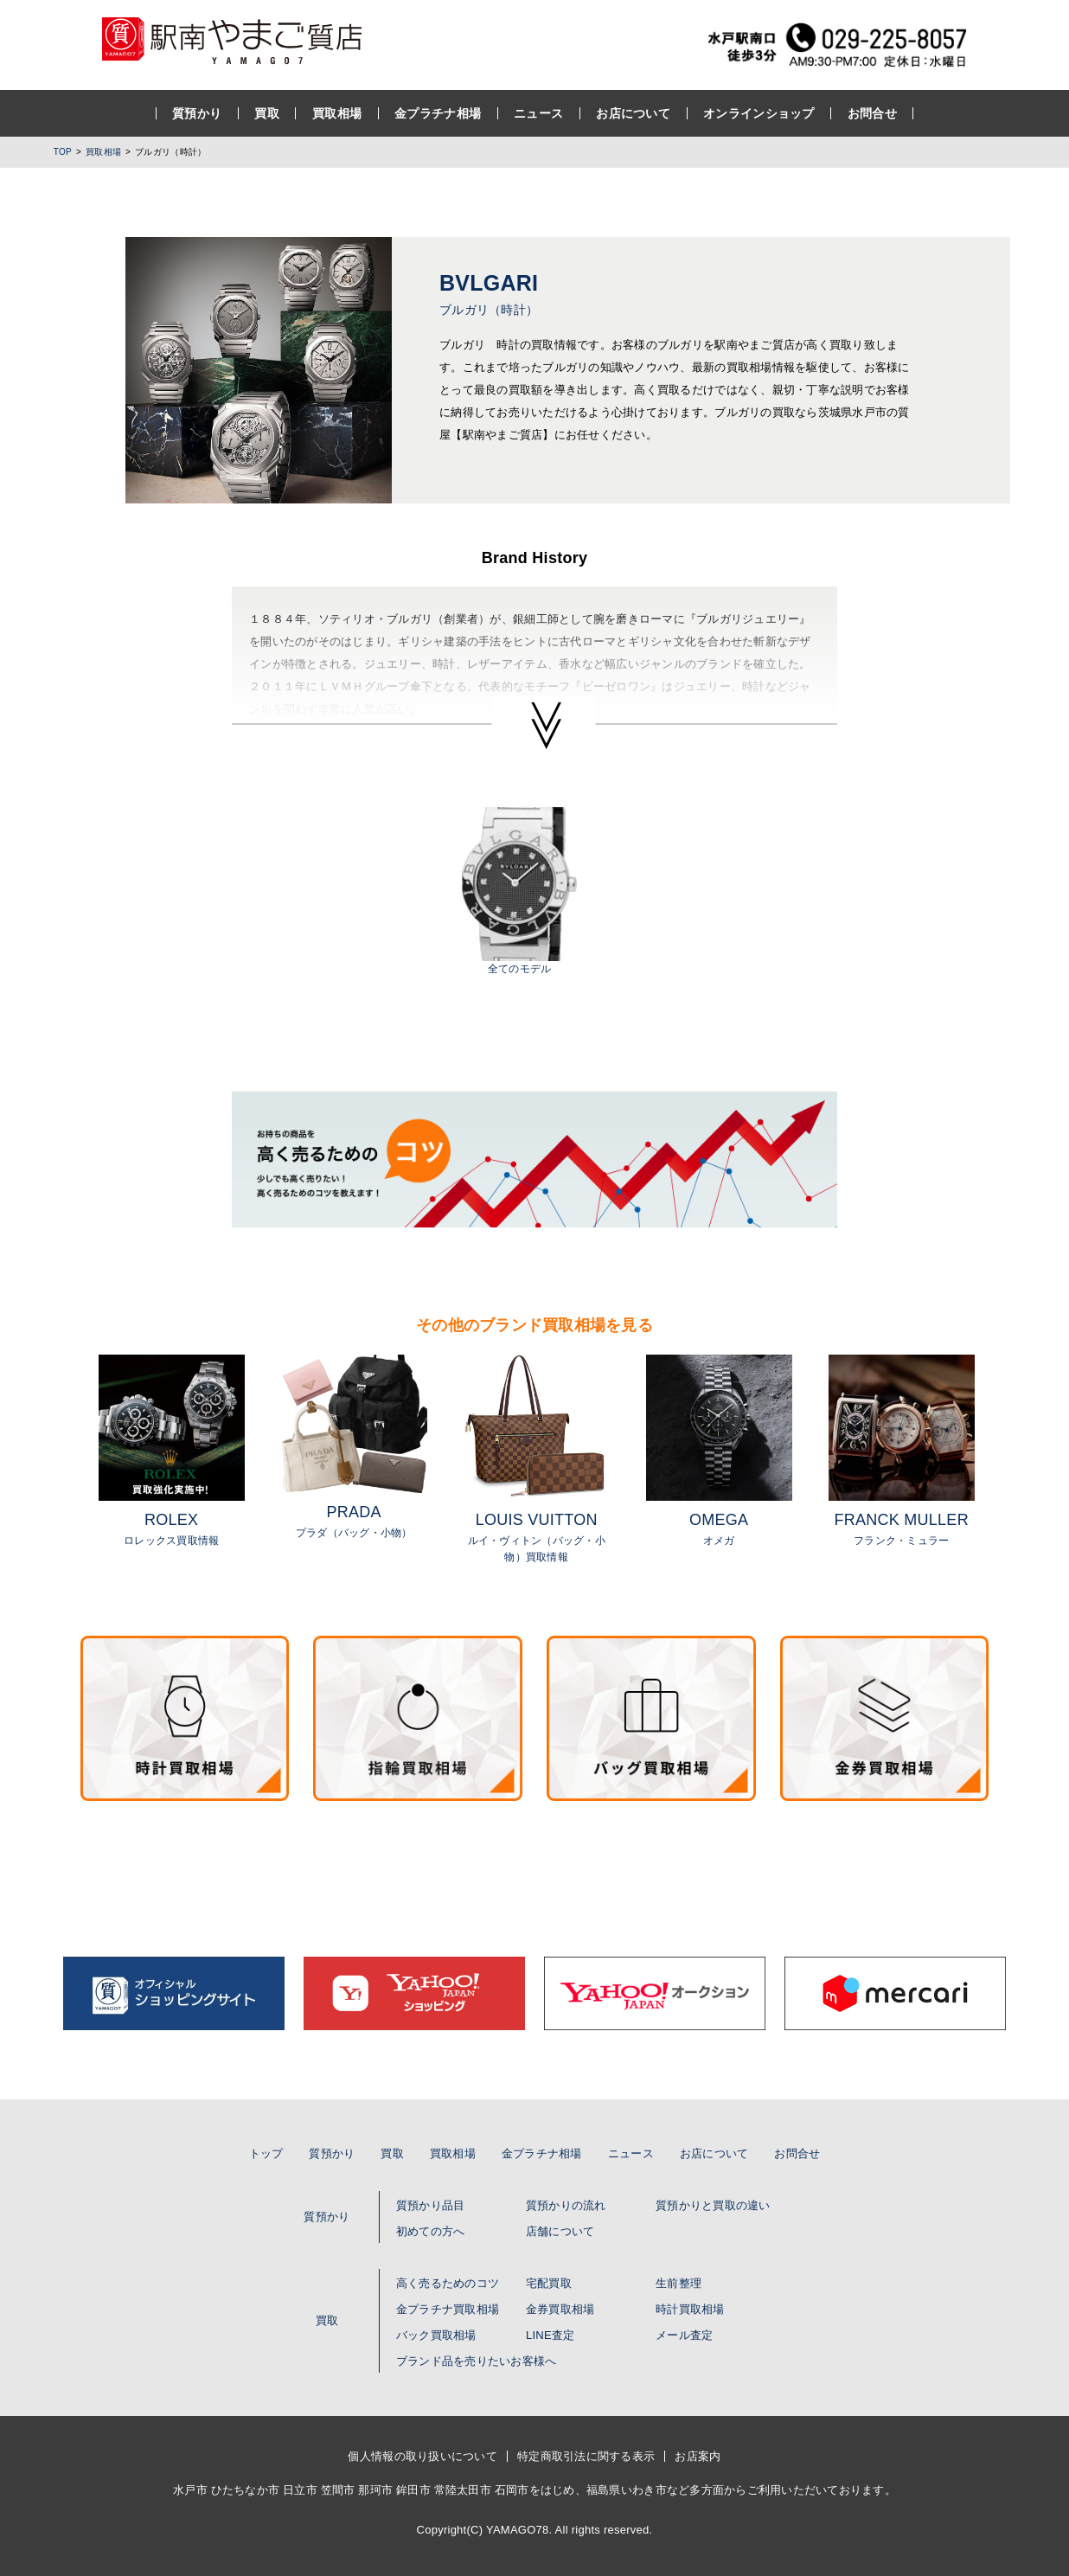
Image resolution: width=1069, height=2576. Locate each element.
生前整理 (678, 2283)
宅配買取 (549, 2283)
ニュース (538, 113)
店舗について (560, 2231)
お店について (633, 113)
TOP (63, 152)
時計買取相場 (690, 2309)
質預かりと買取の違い (713, 2205)
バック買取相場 (436, 2335)
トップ (266, 2153)
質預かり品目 (430, 2205)
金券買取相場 (560, 2309)
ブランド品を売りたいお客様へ (476, 2361)
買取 (266, 113)
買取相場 (337, 113)
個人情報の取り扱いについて (422, 2456)
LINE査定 (550, 2335)
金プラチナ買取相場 (447, 2309)
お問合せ (872, 113)
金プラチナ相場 (437, 113)
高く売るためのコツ (447, 2283)
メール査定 (684, 2335)
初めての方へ (430, 2231)
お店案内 (697, 2456)
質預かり (196, 113)
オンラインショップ (759, 113)
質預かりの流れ (566, 2205)
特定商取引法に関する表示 (586, 2456)
